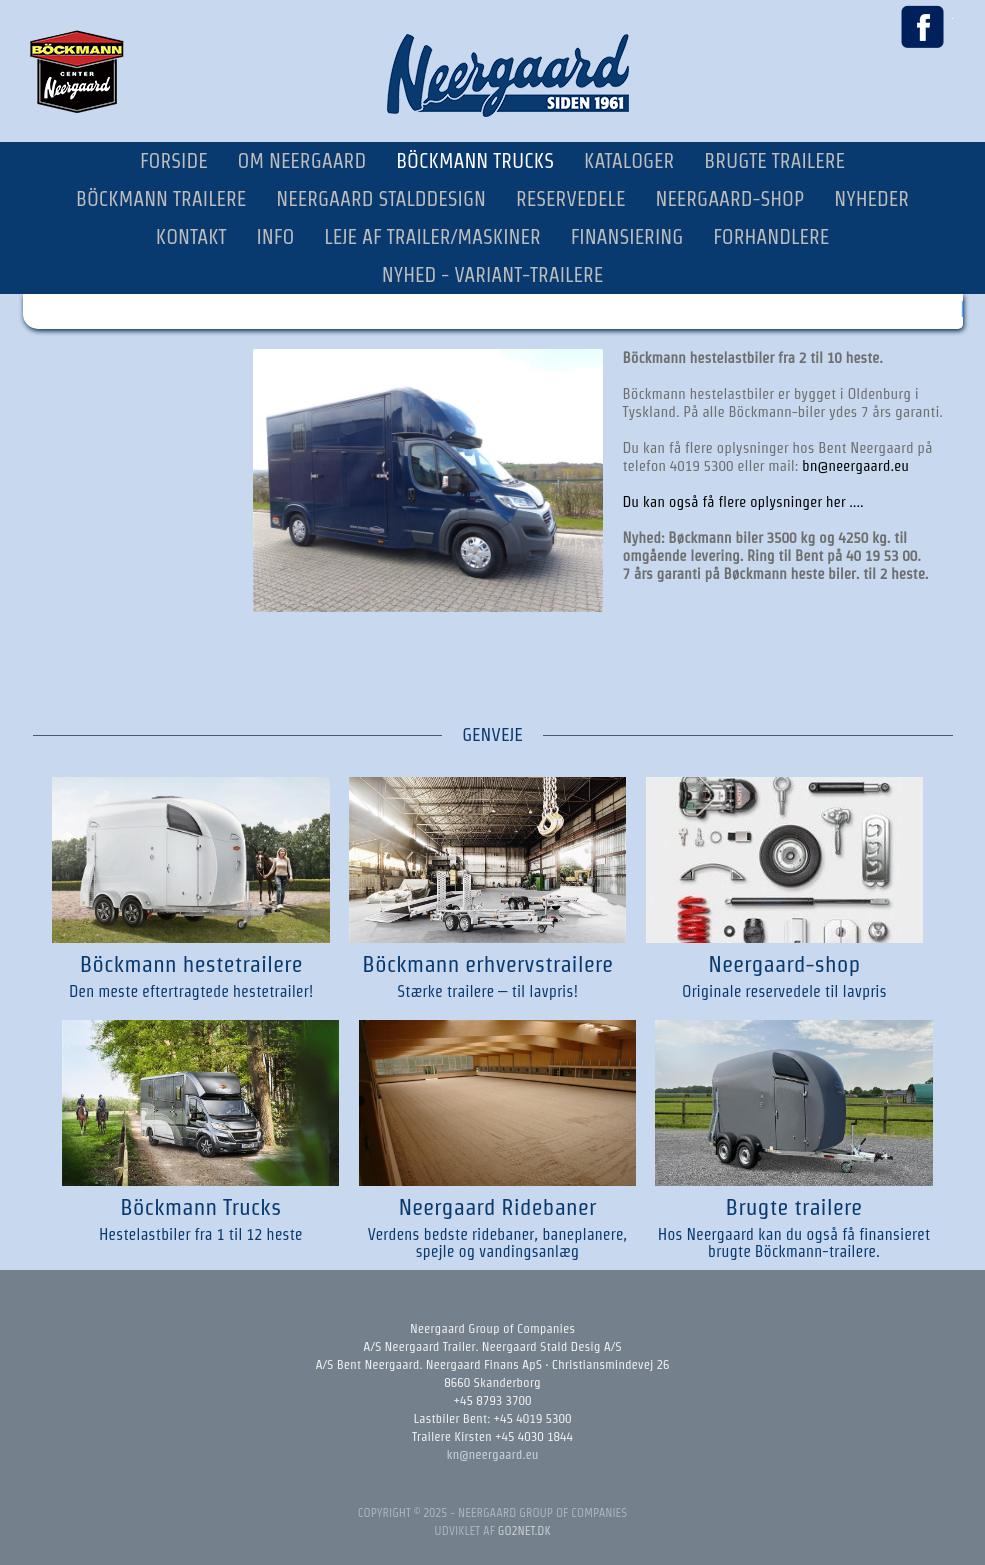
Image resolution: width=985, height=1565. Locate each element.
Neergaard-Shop (729, 199)
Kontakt (191, 237)
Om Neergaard (302, 161)
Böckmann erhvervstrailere (487, 963)
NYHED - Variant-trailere (493, 275)
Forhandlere (771, 237)
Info (276, 237)
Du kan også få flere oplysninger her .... (743, 501)
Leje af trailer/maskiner (432, 237)
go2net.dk (524, 1530)
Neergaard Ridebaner (497, 1206)
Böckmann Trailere (161, 199)
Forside (174, 161)
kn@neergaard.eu (493, 1454)
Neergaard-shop (784, 963)
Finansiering (627, 237)
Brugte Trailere (774, 161)
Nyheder (871, 199)
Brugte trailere (794, 1206)
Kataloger (629, 161)
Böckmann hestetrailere (191, 963)
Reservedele (571, 199)
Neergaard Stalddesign (381, 199)
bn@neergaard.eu (855, 465)
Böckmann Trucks (475, 161)
